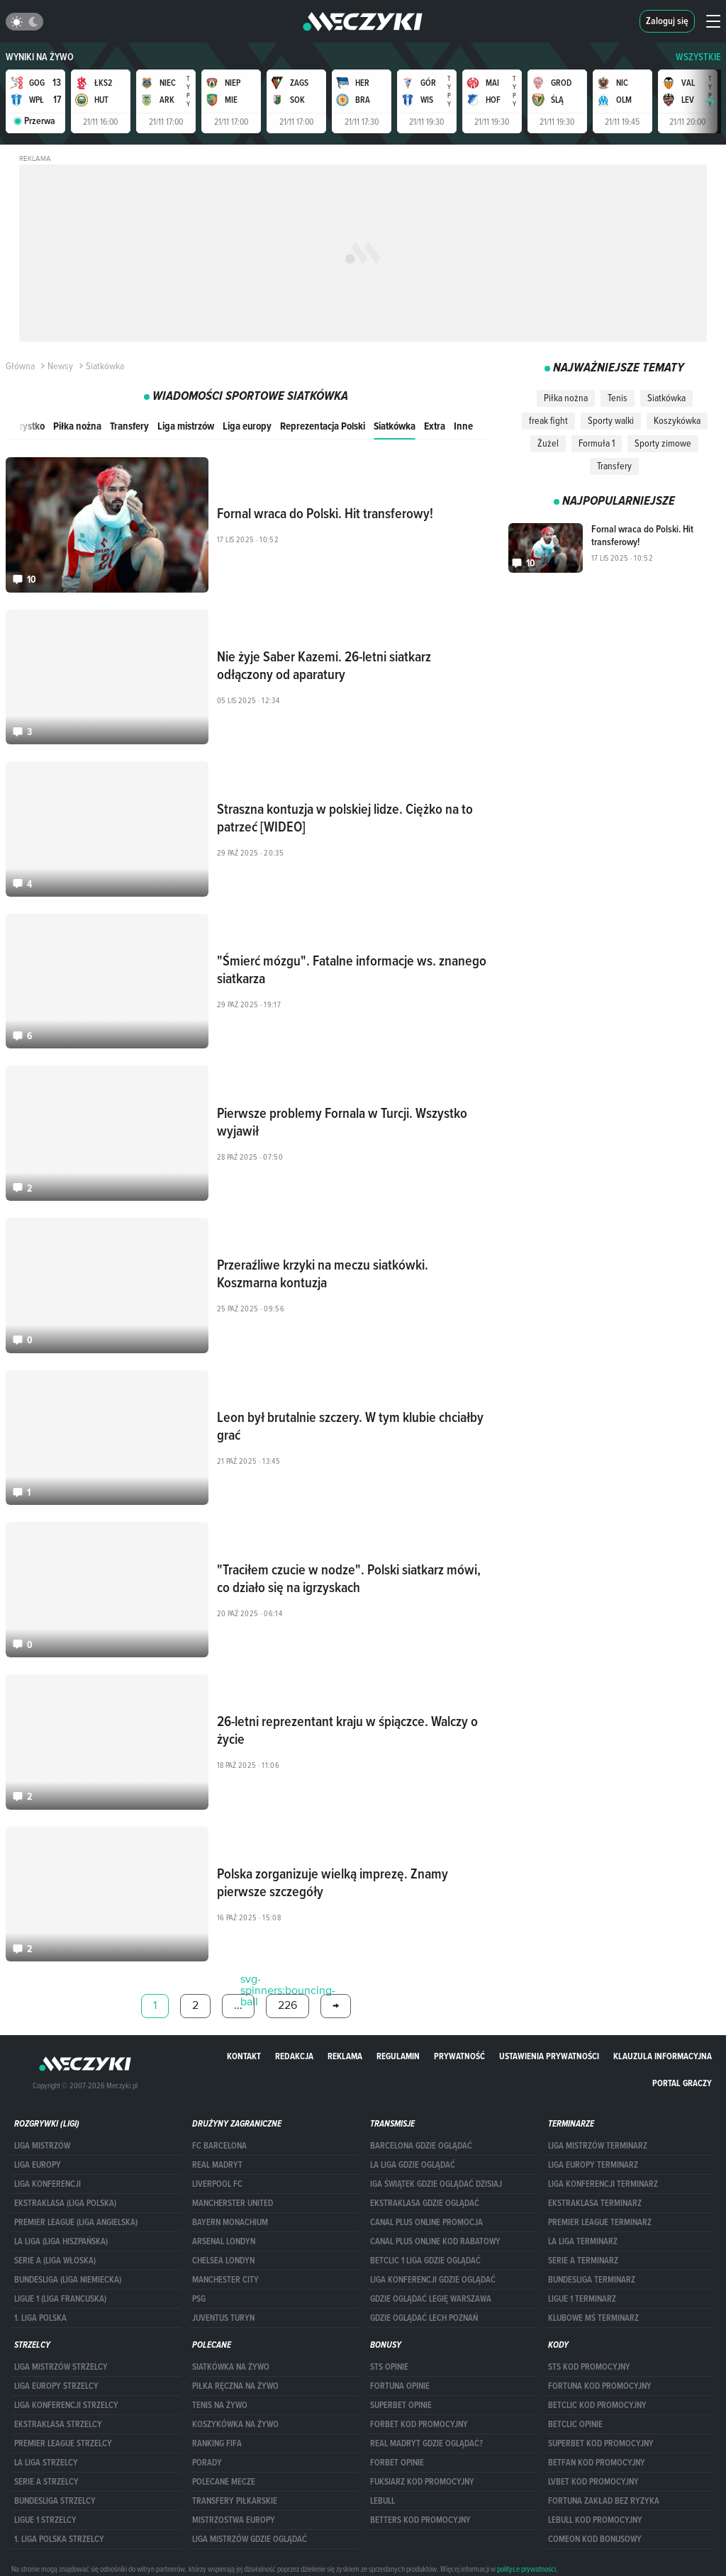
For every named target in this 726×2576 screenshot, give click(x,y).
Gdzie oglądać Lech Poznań (424, 2318)
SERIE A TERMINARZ (583, 2260)
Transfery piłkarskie (234, 2501)
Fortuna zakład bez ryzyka (603, 2501)
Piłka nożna (77, 425)
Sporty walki (611, 420)
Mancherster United (232, 2203)
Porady (207, 2462)
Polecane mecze (223, 2481)
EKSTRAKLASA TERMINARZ (595, 2203)
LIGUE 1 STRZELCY (45, 2520)
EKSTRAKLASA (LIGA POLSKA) (65, 2203)
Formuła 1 (597, 443)
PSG (199, 2299)
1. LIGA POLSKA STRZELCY (59, 2539)
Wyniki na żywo (40, 57)
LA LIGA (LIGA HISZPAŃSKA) (61, 2241)
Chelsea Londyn (223, 2260)
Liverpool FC (217, 2184)
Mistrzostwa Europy (233, 2520)
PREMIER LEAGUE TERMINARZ (600, 2222)
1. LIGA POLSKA (40, 2318)
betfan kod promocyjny (596, 2462)
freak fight (548, 420)
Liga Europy (37, 2165)
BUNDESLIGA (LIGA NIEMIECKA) (67, 2279)
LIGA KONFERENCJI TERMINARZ (603, 2184)
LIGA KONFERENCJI (47, 2184)
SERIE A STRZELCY (46, 2481)
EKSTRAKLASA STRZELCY (58, 2424)
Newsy (55, 366)
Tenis (617, 398)
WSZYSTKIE (698, 57)
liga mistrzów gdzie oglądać (249, 2539)
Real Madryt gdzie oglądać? (426, 2443)
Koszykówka (677, 420)
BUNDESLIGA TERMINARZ (591, 2279)
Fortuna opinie (400, 2386)
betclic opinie (575, 2424)
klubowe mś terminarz (593, 2318)
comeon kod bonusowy (595, 2539)
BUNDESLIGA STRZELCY (55, 2501)
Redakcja (294, 2056)
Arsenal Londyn (223, 2241)
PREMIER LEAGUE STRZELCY (63, 2443)
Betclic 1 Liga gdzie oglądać (425, 2260)
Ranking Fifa (217, 2443)
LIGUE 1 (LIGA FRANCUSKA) (60, 2299)
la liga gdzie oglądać (412, 2165)
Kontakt (244, 2056)
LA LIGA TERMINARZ (583, 2241)
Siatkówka (394, 425)
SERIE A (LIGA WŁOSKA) (55, 2260)
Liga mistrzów (185, 425)
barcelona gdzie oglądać (421, 2145)
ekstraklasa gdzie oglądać (424, 2203)
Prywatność (459, 2056)
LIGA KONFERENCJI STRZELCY (66, 2405)
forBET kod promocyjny (419, 2424)
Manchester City (225, 2279)
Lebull (382, 2501)
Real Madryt (217, 2165)
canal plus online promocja (426, 2222)
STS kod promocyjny (589, 2367)
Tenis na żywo (219, 2405)
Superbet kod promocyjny (601, 2443)
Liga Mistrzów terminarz (597, 2145)
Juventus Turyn (223, 2318)
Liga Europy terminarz (593, 2165)
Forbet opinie (397, 2462)
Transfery (129, 425)
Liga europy (247, 425)
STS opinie (389, 2367)
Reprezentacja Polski (322, 425)
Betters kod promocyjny (420, 2520)
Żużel (548, 443)
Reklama (345, 2056)
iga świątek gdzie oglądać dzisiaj (436, 2184)
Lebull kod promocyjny (595, 2520)
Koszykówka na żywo (235, 2424)
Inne (463, 425)
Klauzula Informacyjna (662, 2056)
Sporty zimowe (663, 443)
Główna (20, 366)
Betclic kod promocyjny (597, 2405)
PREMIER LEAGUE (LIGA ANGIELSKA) (76, 2222)
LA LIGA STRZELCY (46, 2462)
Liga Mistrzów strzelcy (61, 2367)
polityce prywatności (526, 2569)
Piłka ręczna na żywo (235, 2386)
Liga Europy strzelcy (56, 2386)
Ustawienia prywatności (549, 2056)
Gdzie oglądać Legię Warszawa (430, 2299)
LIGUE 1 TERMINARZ (582, 2299)
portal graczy (682, 2083)
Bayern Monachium (230, 2222)
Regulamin (398, 2056)
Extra (434, 425)
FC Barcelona (219, 2145)
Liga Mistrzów (42, 2145)
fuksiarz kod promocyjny (422, 2481)
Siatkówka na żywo (230, 2367)
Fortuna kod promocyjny (600, 2386)
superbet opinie (401, 2405)
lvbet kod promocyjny (593, 2481)
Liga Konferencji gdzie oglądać (433, 2279)
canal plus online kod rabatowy (435, 2241)
